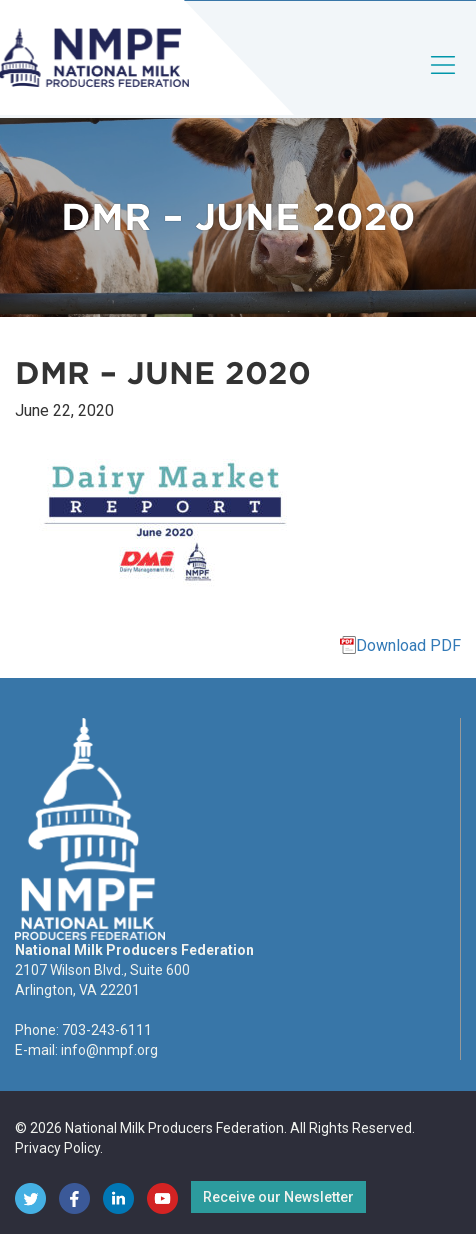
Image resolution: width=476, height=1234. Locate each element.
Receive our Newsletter (278, 1197)
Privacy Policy (57, 1148)
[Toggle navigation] (444, 81)
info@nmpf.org (109, 1050)
